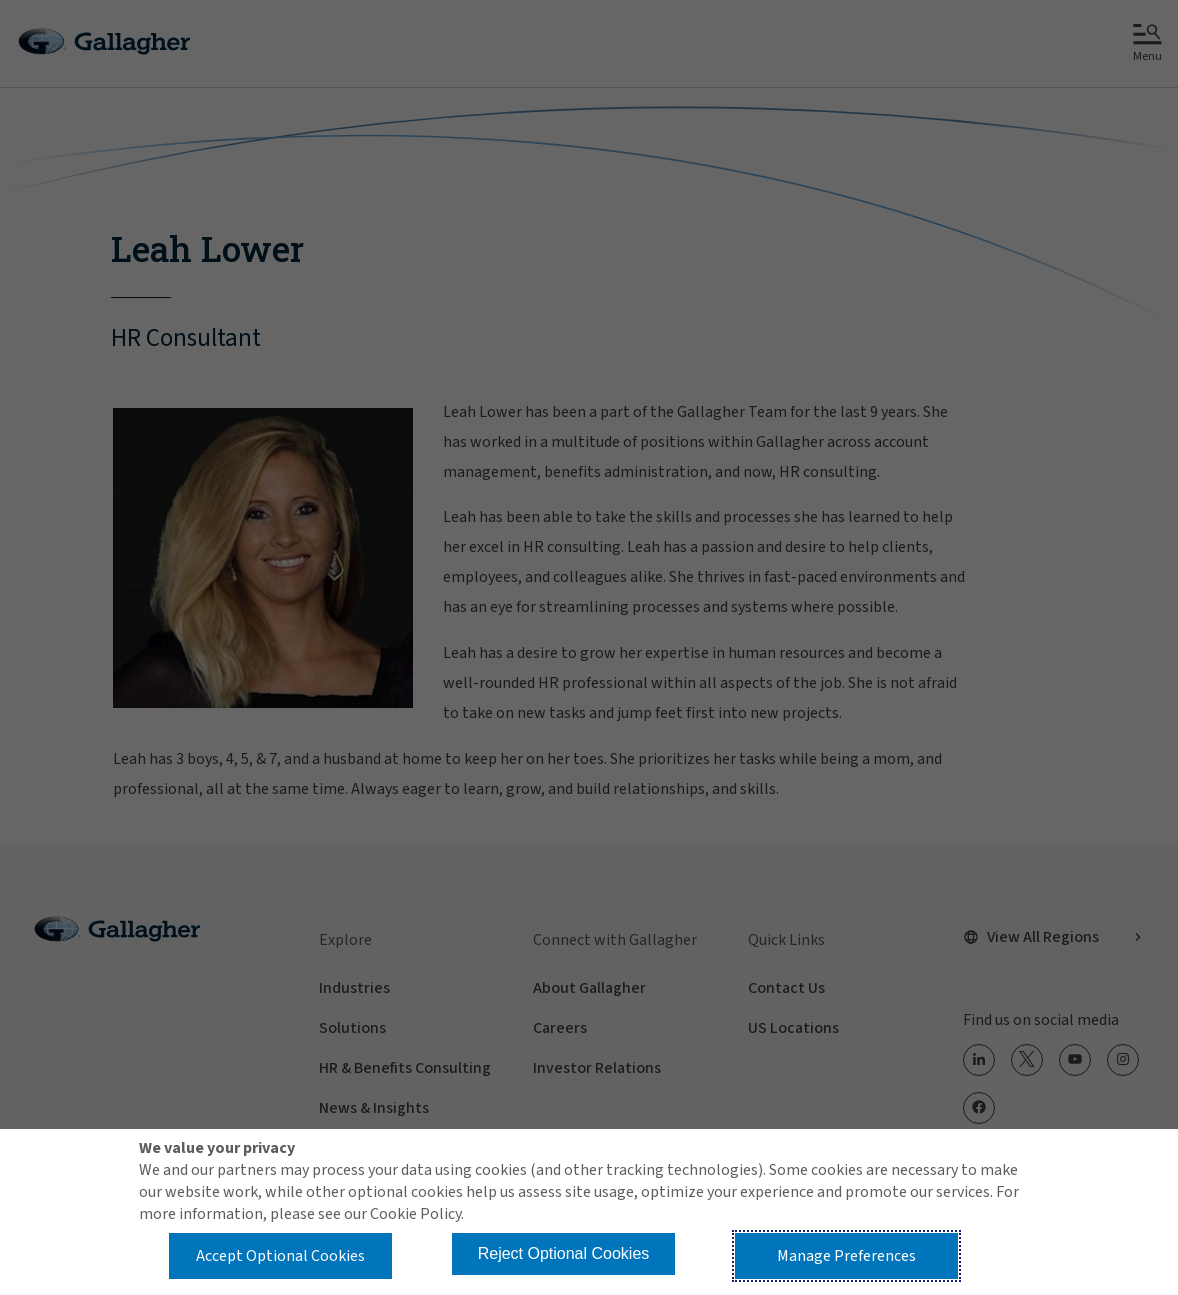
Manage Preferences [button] (846, 1256)
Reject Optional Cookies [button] (564, 1253)
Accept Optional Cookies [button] (280, 1256)
